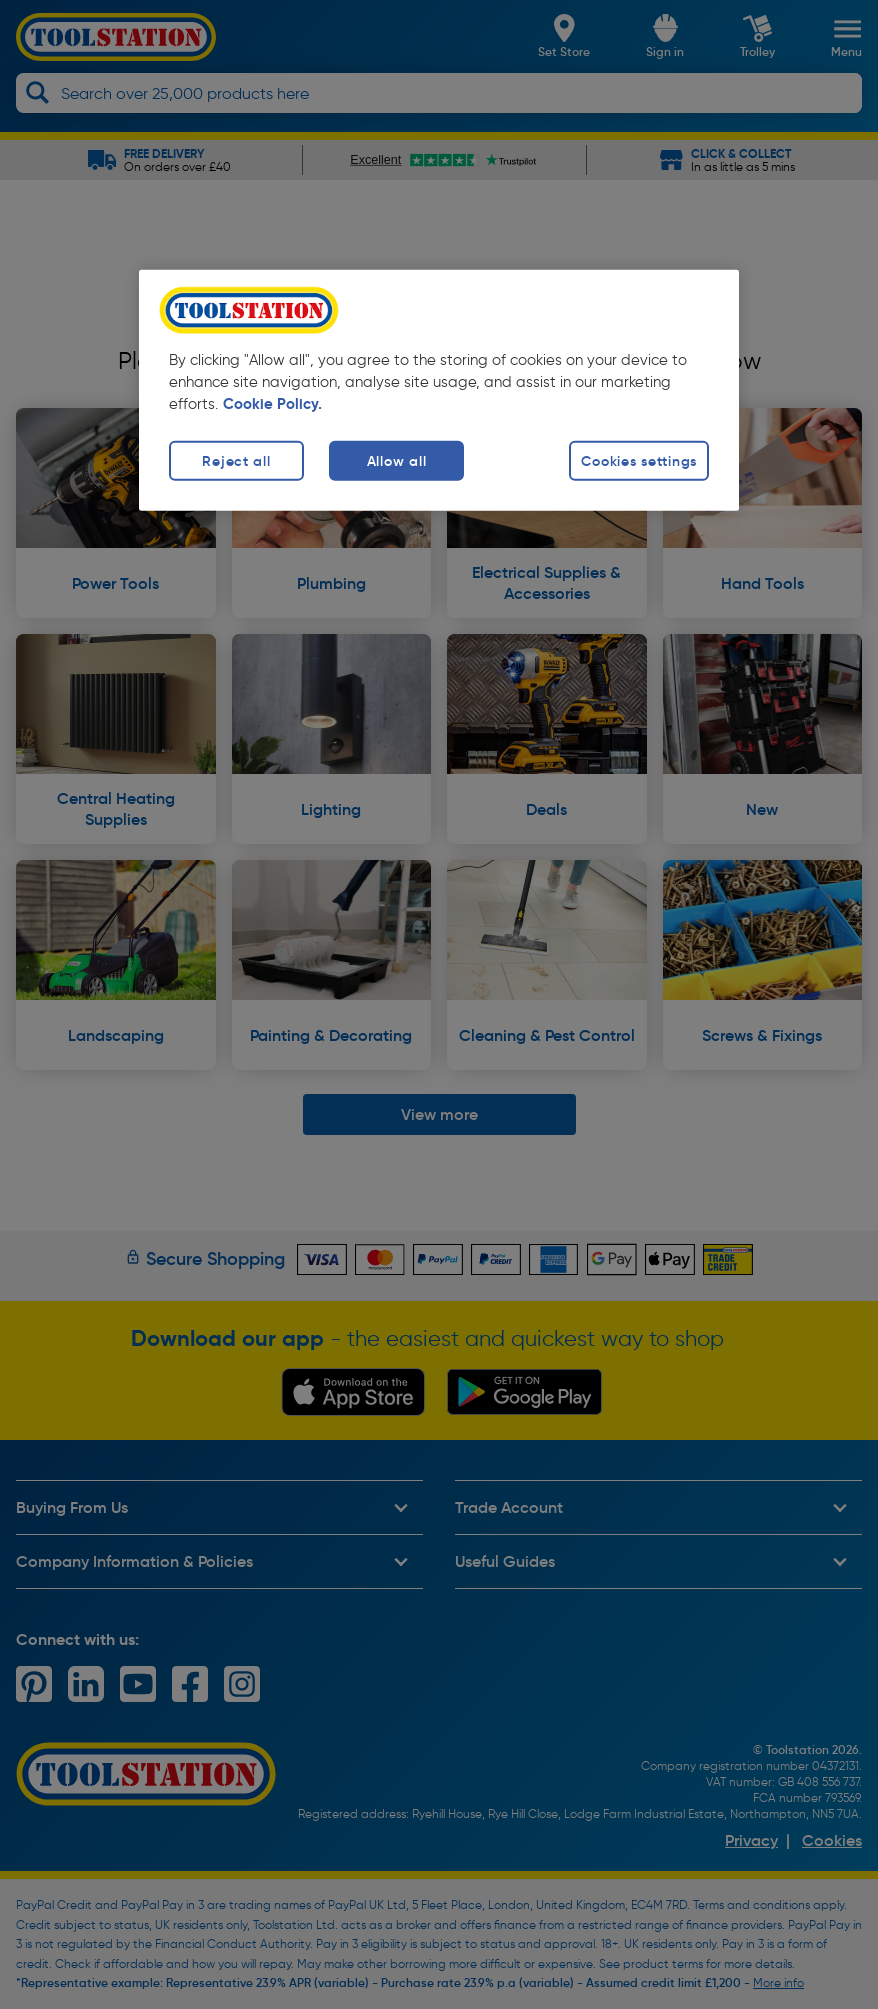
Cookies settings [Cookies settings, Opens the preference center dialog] (639, 461)
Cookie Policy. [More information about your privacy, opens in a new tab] (272, 404)
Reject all (236, 461)
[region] (439, 390)
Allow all (396, 461)
